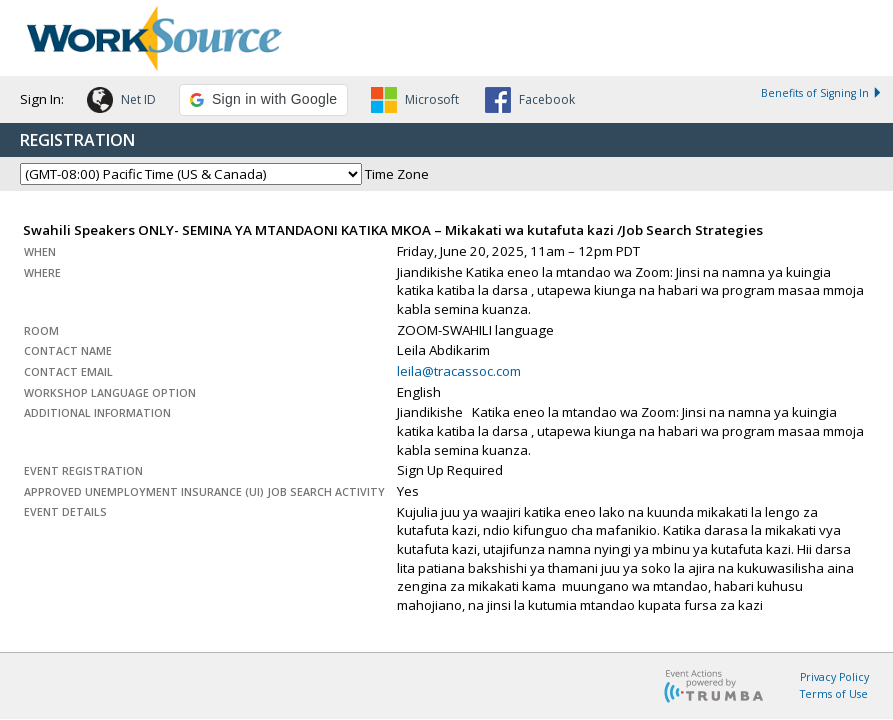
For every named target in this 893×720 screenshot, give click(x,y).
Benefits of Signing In (822, 93)
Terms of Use (834, 694)
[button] (121, 103)
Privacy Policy (834, 677)
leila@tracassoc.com (459, 371)
